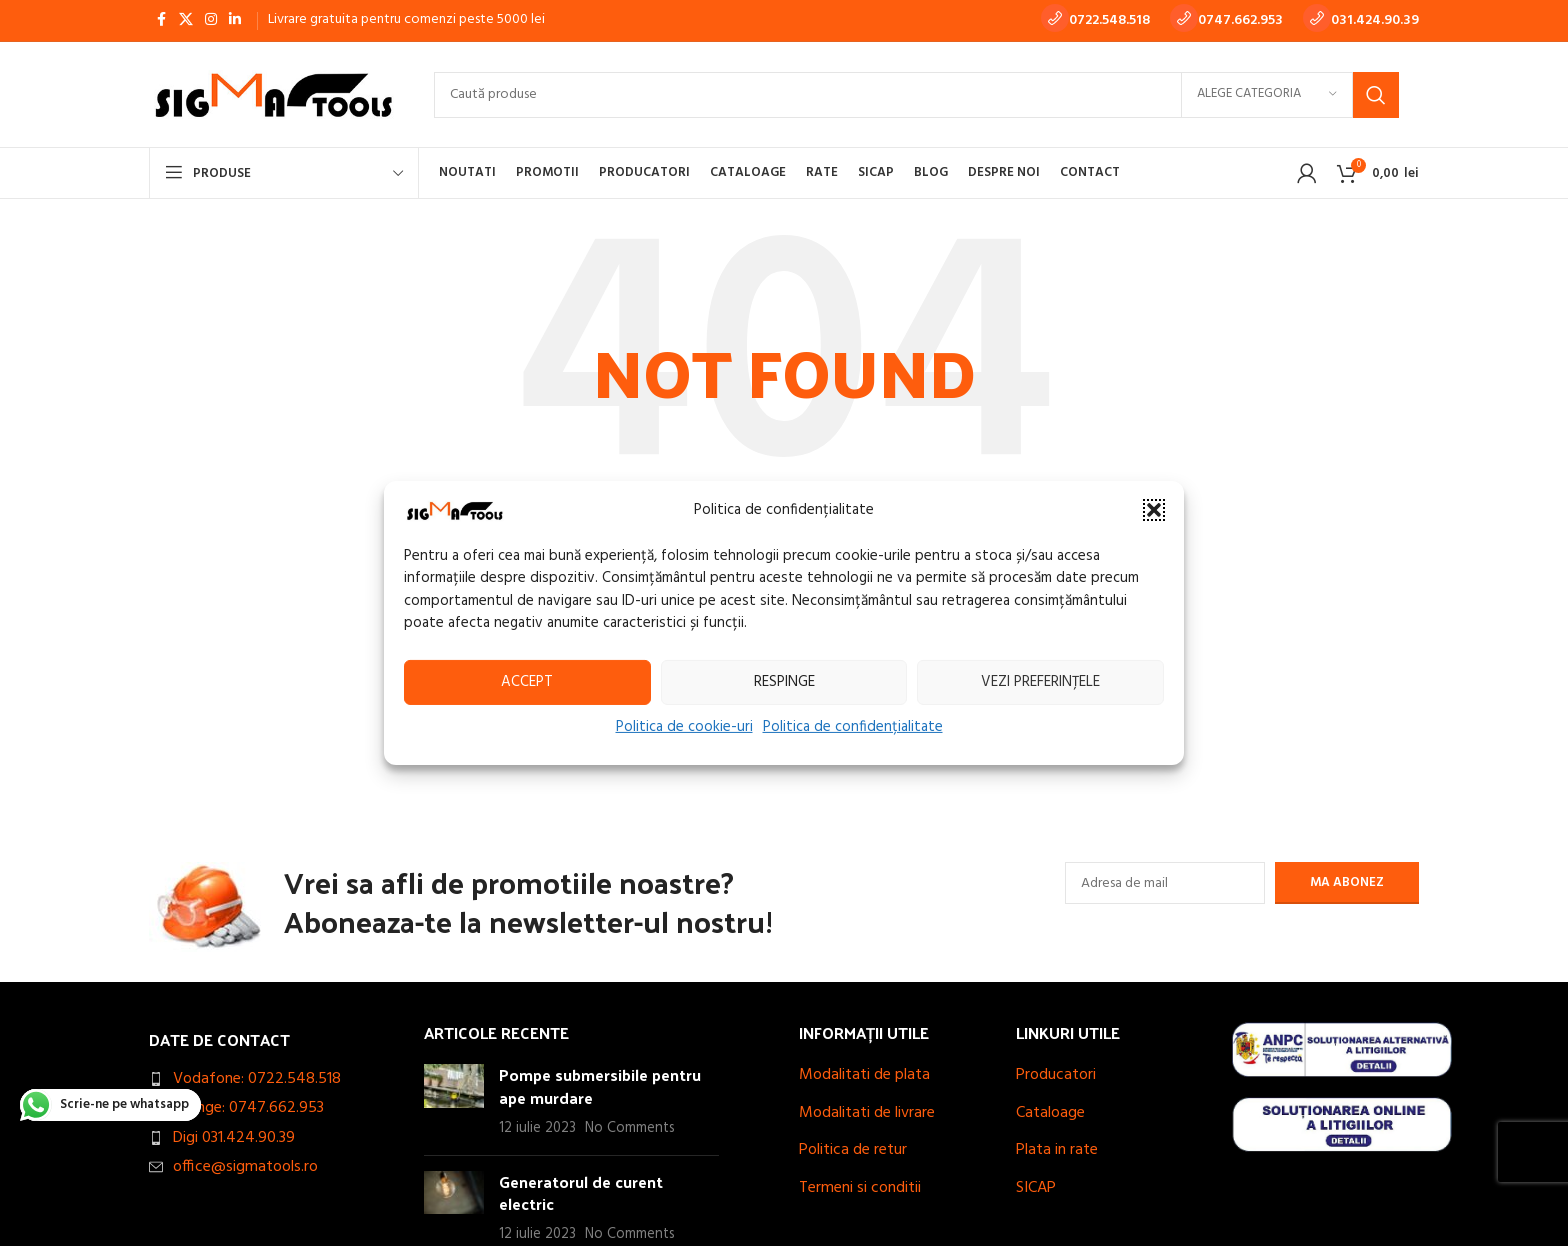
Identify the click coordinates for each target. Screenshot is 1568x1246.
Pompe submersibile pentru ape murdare (600, 1085)
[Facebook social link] (161, 20)
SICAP (1036, 1188)
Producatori (1056, 1075)
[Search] (916, 95)
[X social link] (186, 20)
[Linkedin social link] (235, 20)
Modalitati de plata (864, 1075)
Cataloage (1050, 1113)
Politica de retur (853, 1150)
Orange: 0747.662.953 (248, 1108)
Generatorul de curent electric (581, 1192)
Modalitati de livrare (867, 1113)
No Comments (630, 1128)
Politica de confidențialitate (853, 726)
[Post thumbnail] (454, 1101)
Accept (527, 682)
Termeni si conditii (860, 1188)
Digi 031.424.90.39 (234, 1138)
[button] (1154, 510)
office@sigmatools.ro (245, 1167)
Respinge (784, 682)
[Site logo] (271, 95)
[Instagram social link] (211, 20)
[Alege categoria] (1267, 95)
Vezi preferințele (1040, 682)
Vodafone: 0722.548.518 (257, 1079)
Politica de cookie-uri (684, 726)
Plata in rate (1057, 1150)
